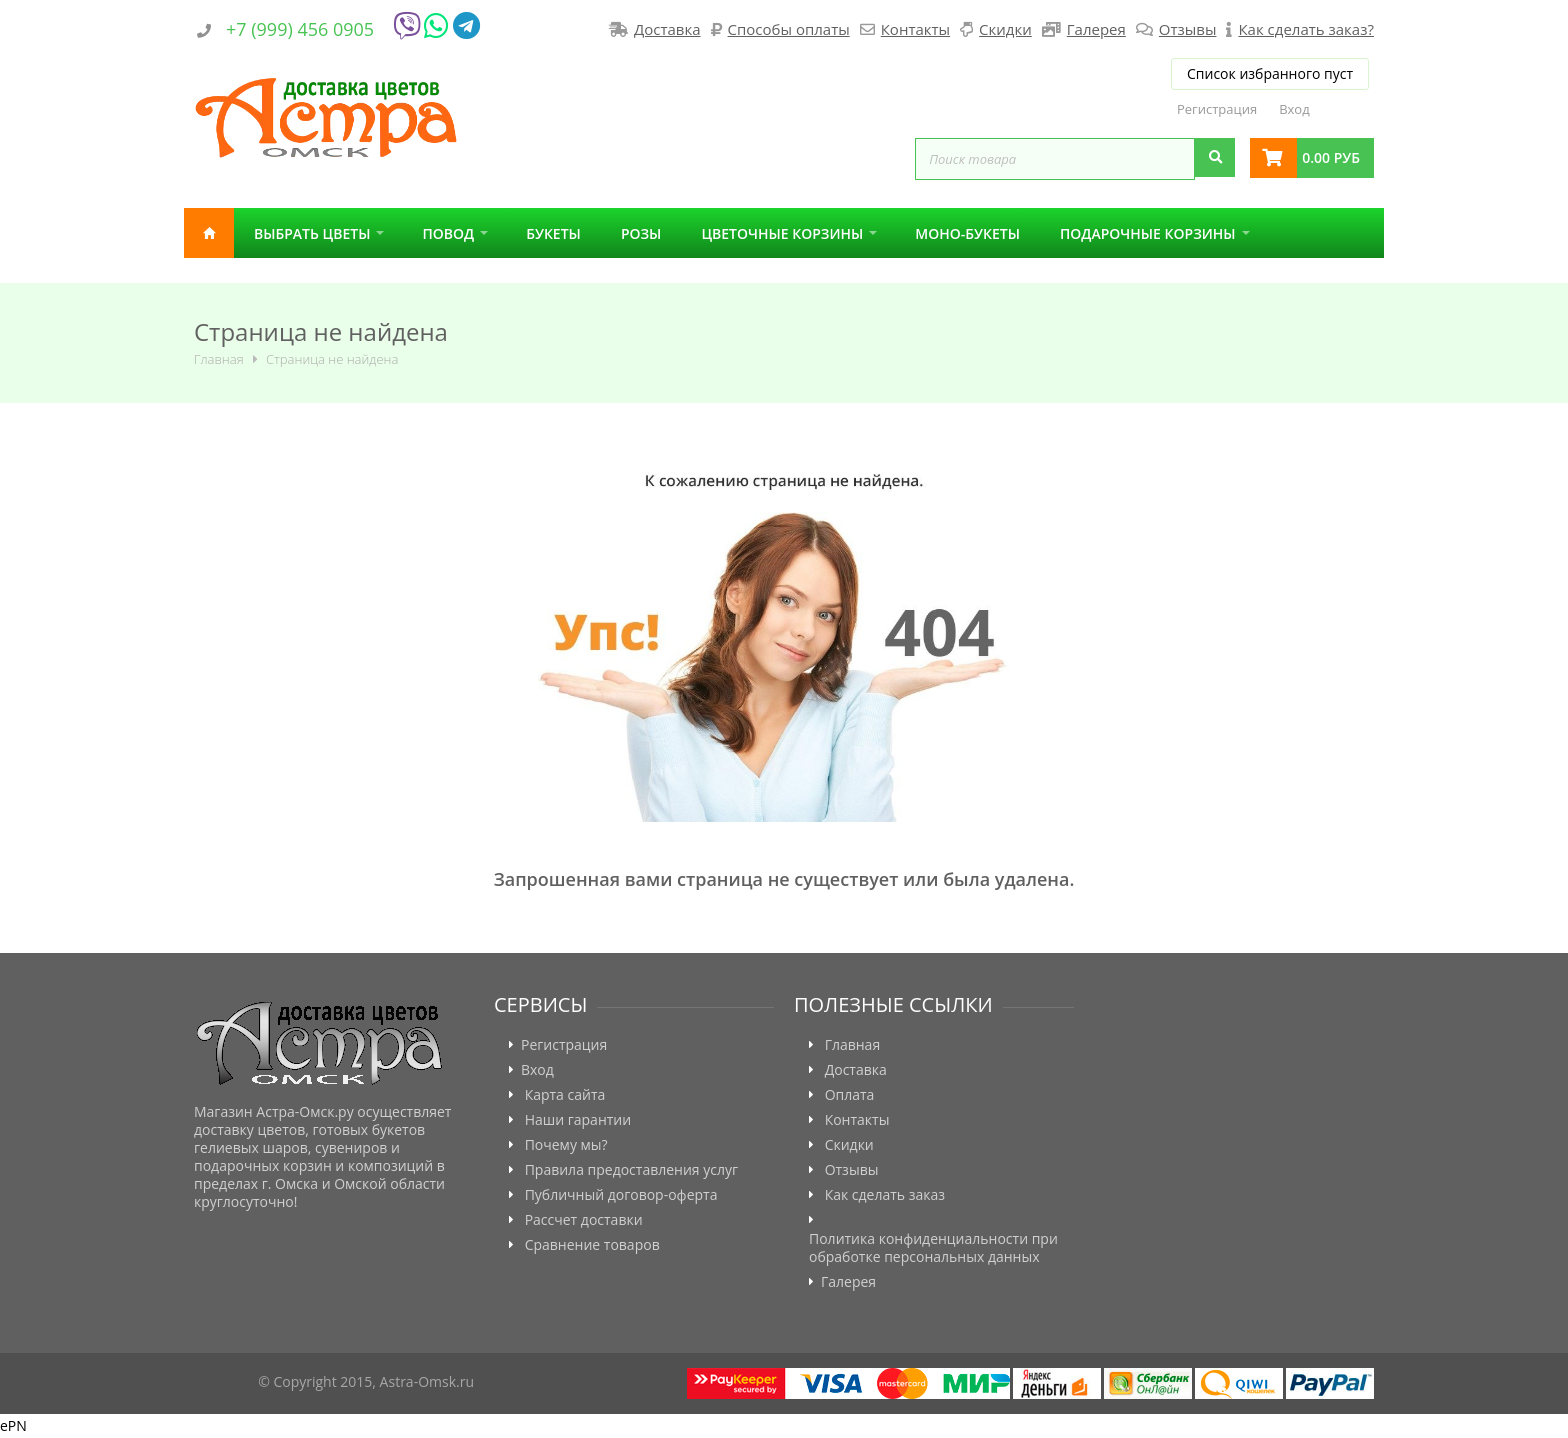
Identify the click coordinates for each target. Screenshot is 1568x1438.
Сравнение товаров (592, 1245)
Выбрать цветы (312, 233)
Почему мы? (566, 1145)
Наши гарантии (578, 1120)
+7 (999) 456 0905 (300, 29)
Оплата (850, 1095)
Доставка (667, 29)
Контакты (915, 29)
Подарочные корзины (1148, 233)
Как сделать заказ (885, 1195)
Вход (1294, 109)
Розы (641, 233)
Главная (209, 233)
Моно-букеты (967, 233)
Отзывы (1188, 29)
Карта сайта (565, 1095)
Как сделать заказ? (1305, 29)
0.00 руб (1331, 157)
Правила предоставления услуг (631, 1170)
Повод (448, 233)
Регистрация (1217, 109)
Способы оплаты (789, 29)
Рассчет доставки (584, 1220)
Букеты (553, 233)
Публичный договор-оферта (621, 1195)
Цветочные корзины (782, 233)
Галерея (1096, 29)
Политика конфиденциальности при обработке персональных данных (933, 1248)
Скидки (1005, 29)
